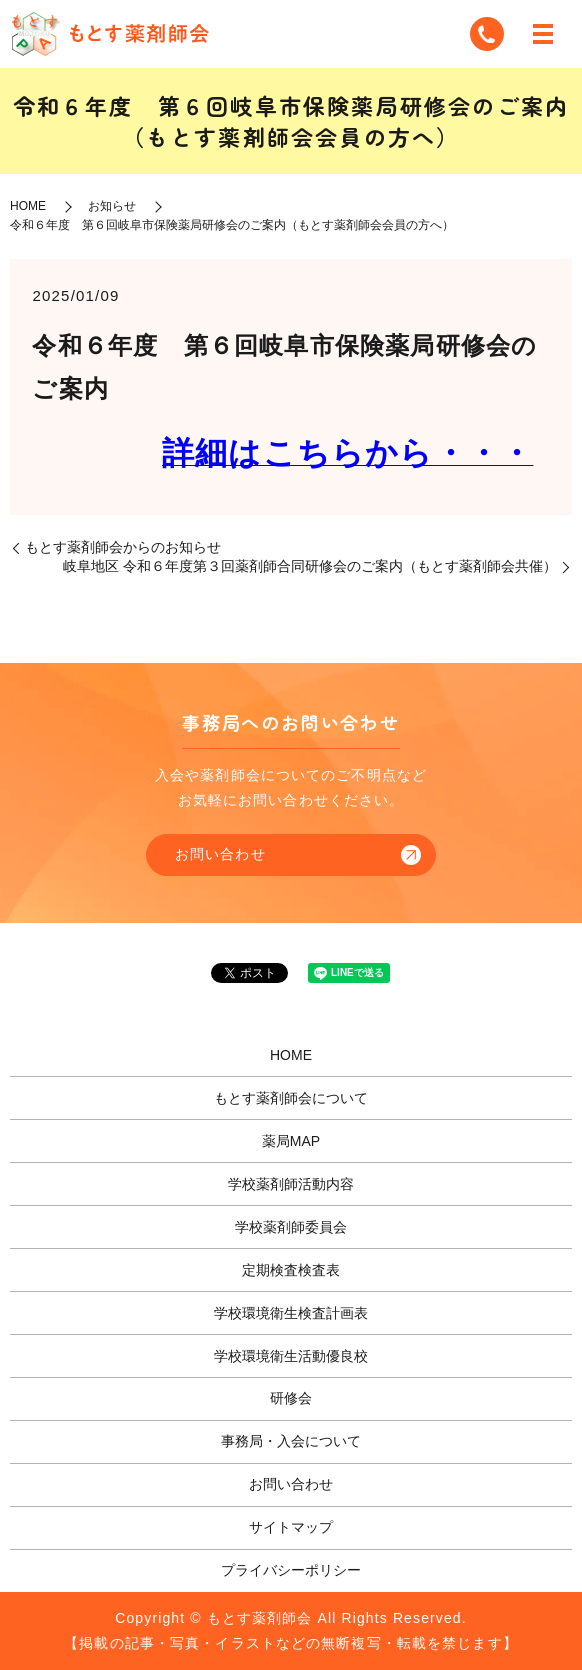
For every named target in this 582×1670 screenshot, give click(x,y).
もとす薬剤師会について (291, 1098)
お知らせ (112, 206)
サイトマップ (291, 1527)
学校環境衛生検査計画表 (291, 1313)
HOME (28, 206)
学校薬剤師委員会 (291, 1227)
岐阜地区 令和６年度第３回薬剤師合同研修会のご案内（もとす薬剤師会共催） (310, 566)
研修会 (291, 1398)
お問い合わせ (220, 854)
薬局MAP (291, 1141)
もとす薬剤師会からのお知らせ (123, 547)
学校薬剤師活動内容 (291, 1184)
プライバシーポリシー (291, 1570)
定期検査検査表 (291, 1270)
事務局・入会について (291, 1441)
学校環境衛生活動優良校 (291, 1356)
